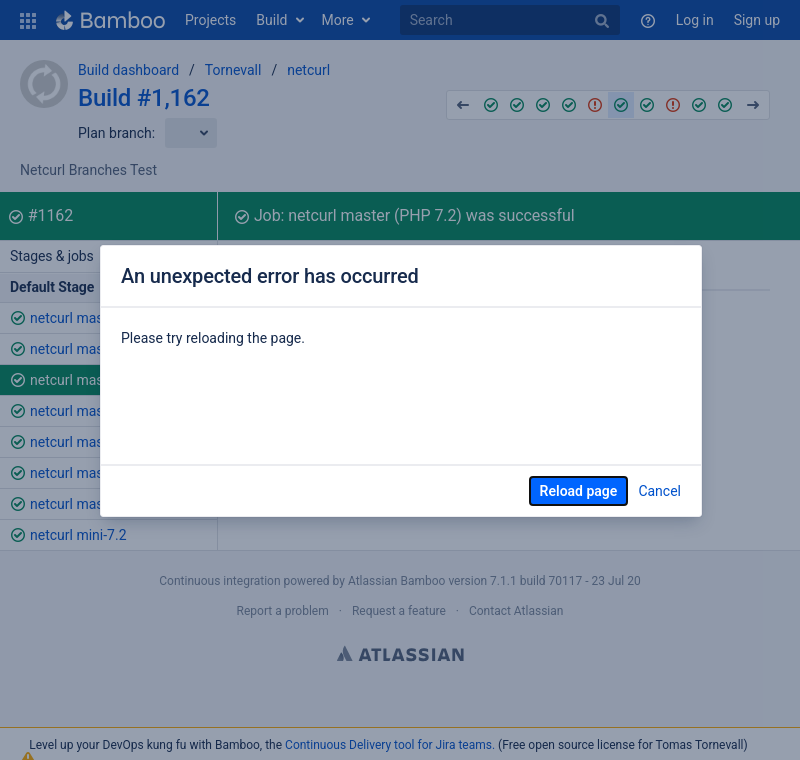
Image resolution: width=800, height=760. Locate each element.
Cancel (659, 491)
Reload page (579, 491)
